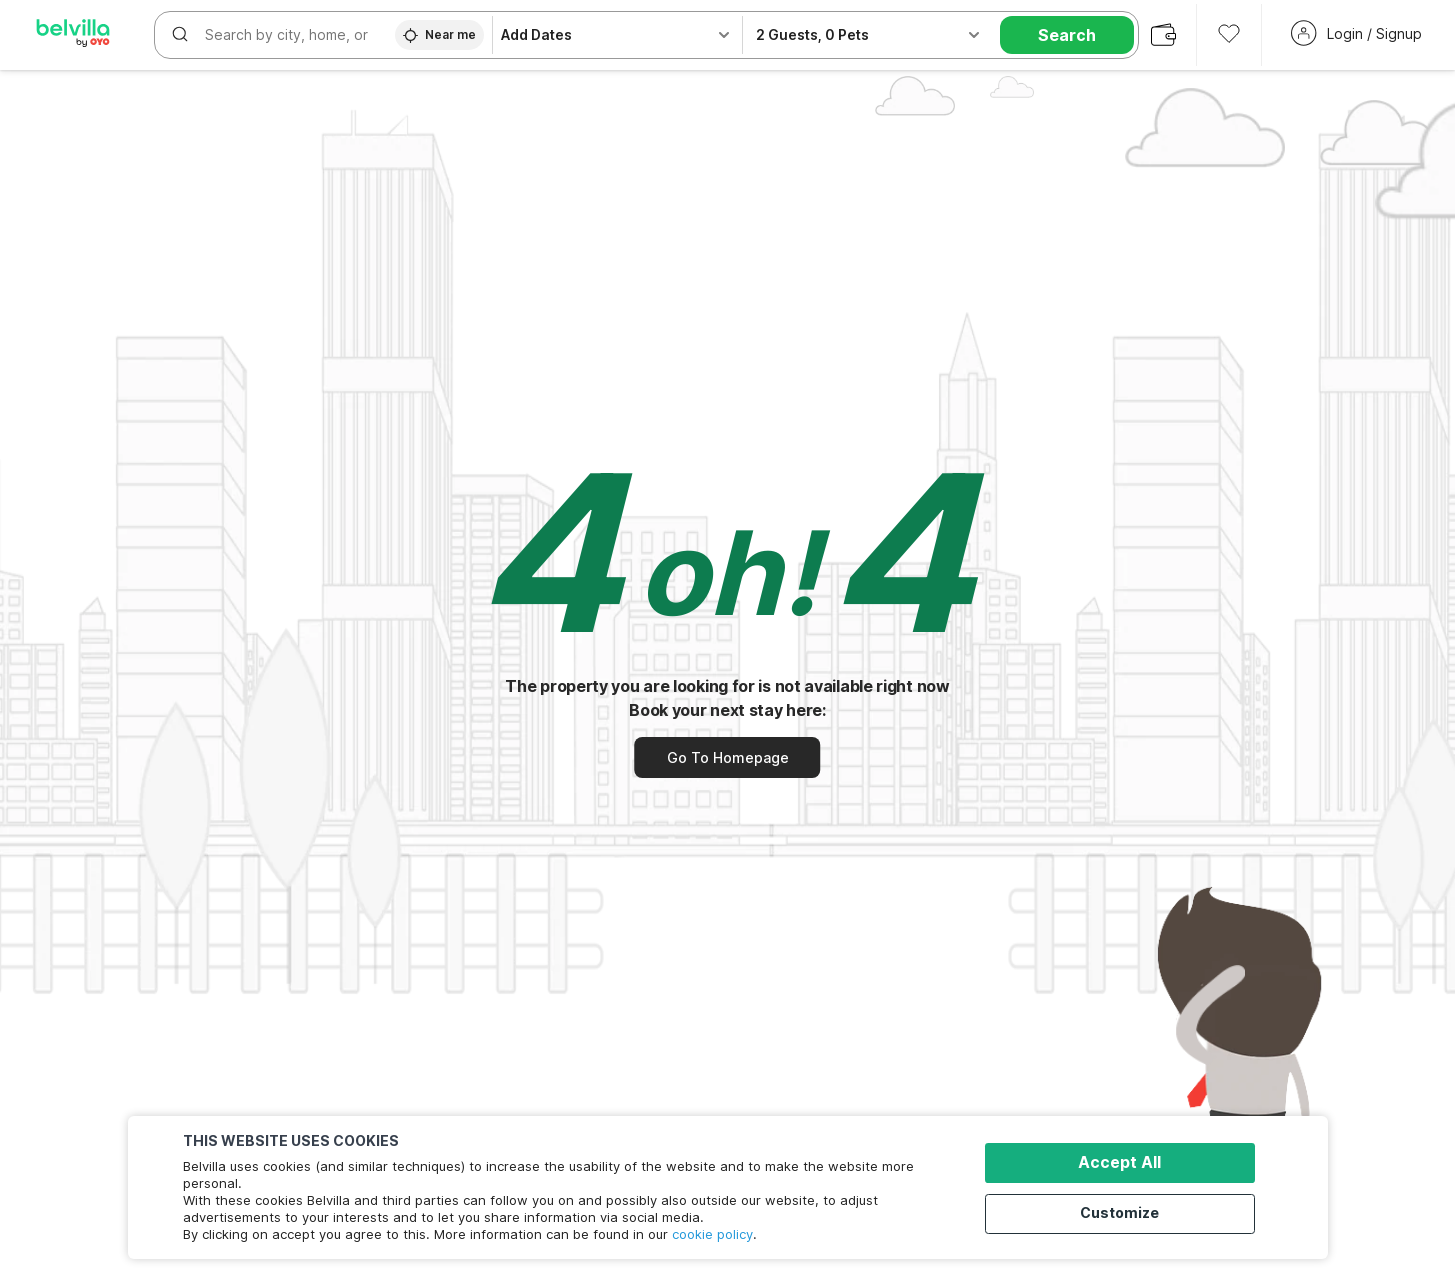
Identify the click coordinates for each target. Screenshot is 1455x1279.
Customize (1128, 1211)
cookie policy (712, 1234)
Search (1067, 35)
